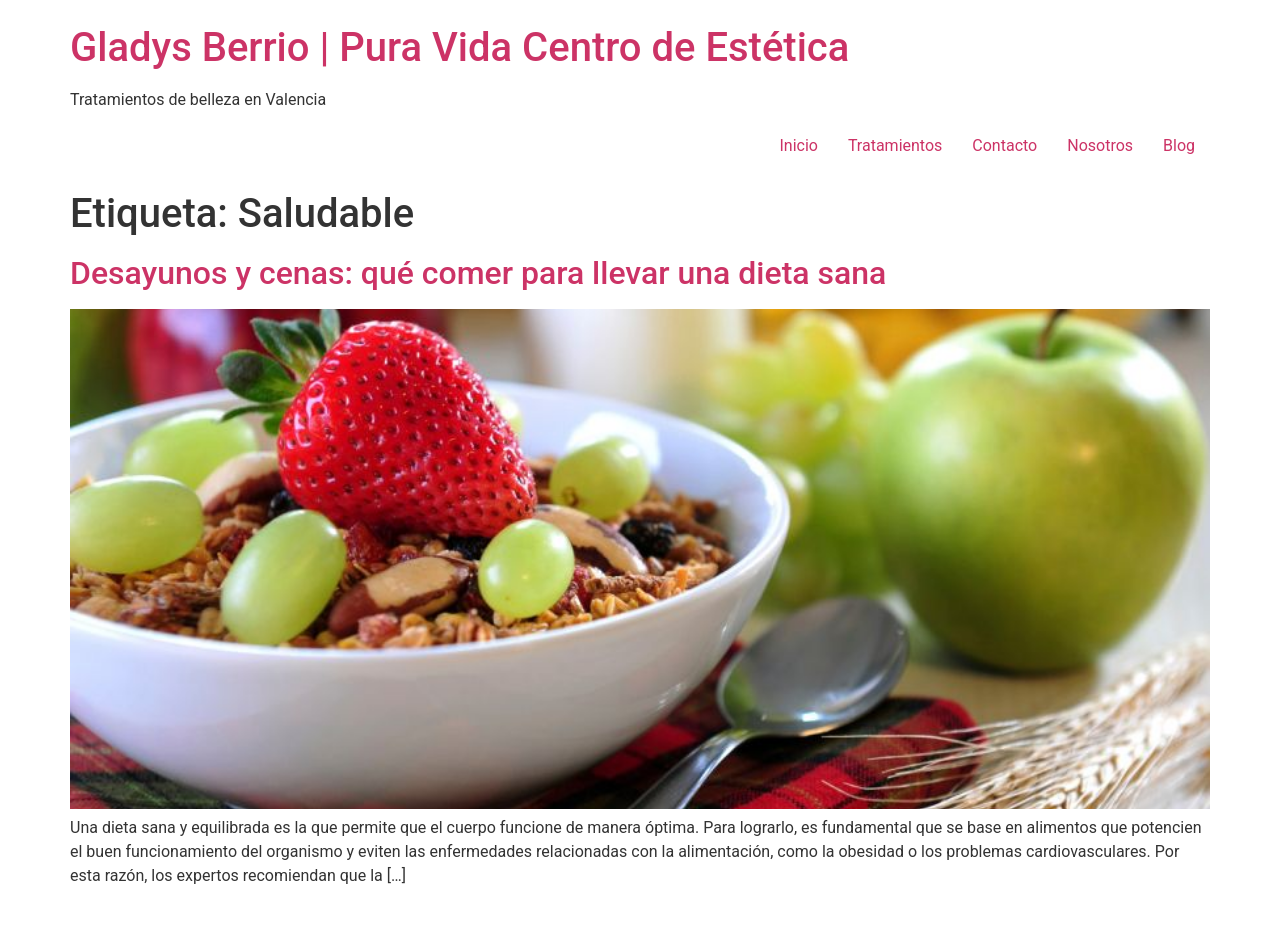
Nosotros (1100, 145)
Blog (1179, 145)
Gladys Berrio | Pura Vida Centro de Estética (459, 47)
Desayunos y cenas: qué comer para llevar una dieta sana (478, 273)
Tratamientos (895, 145)
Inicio (798, 145)
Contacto (1004, 145)
